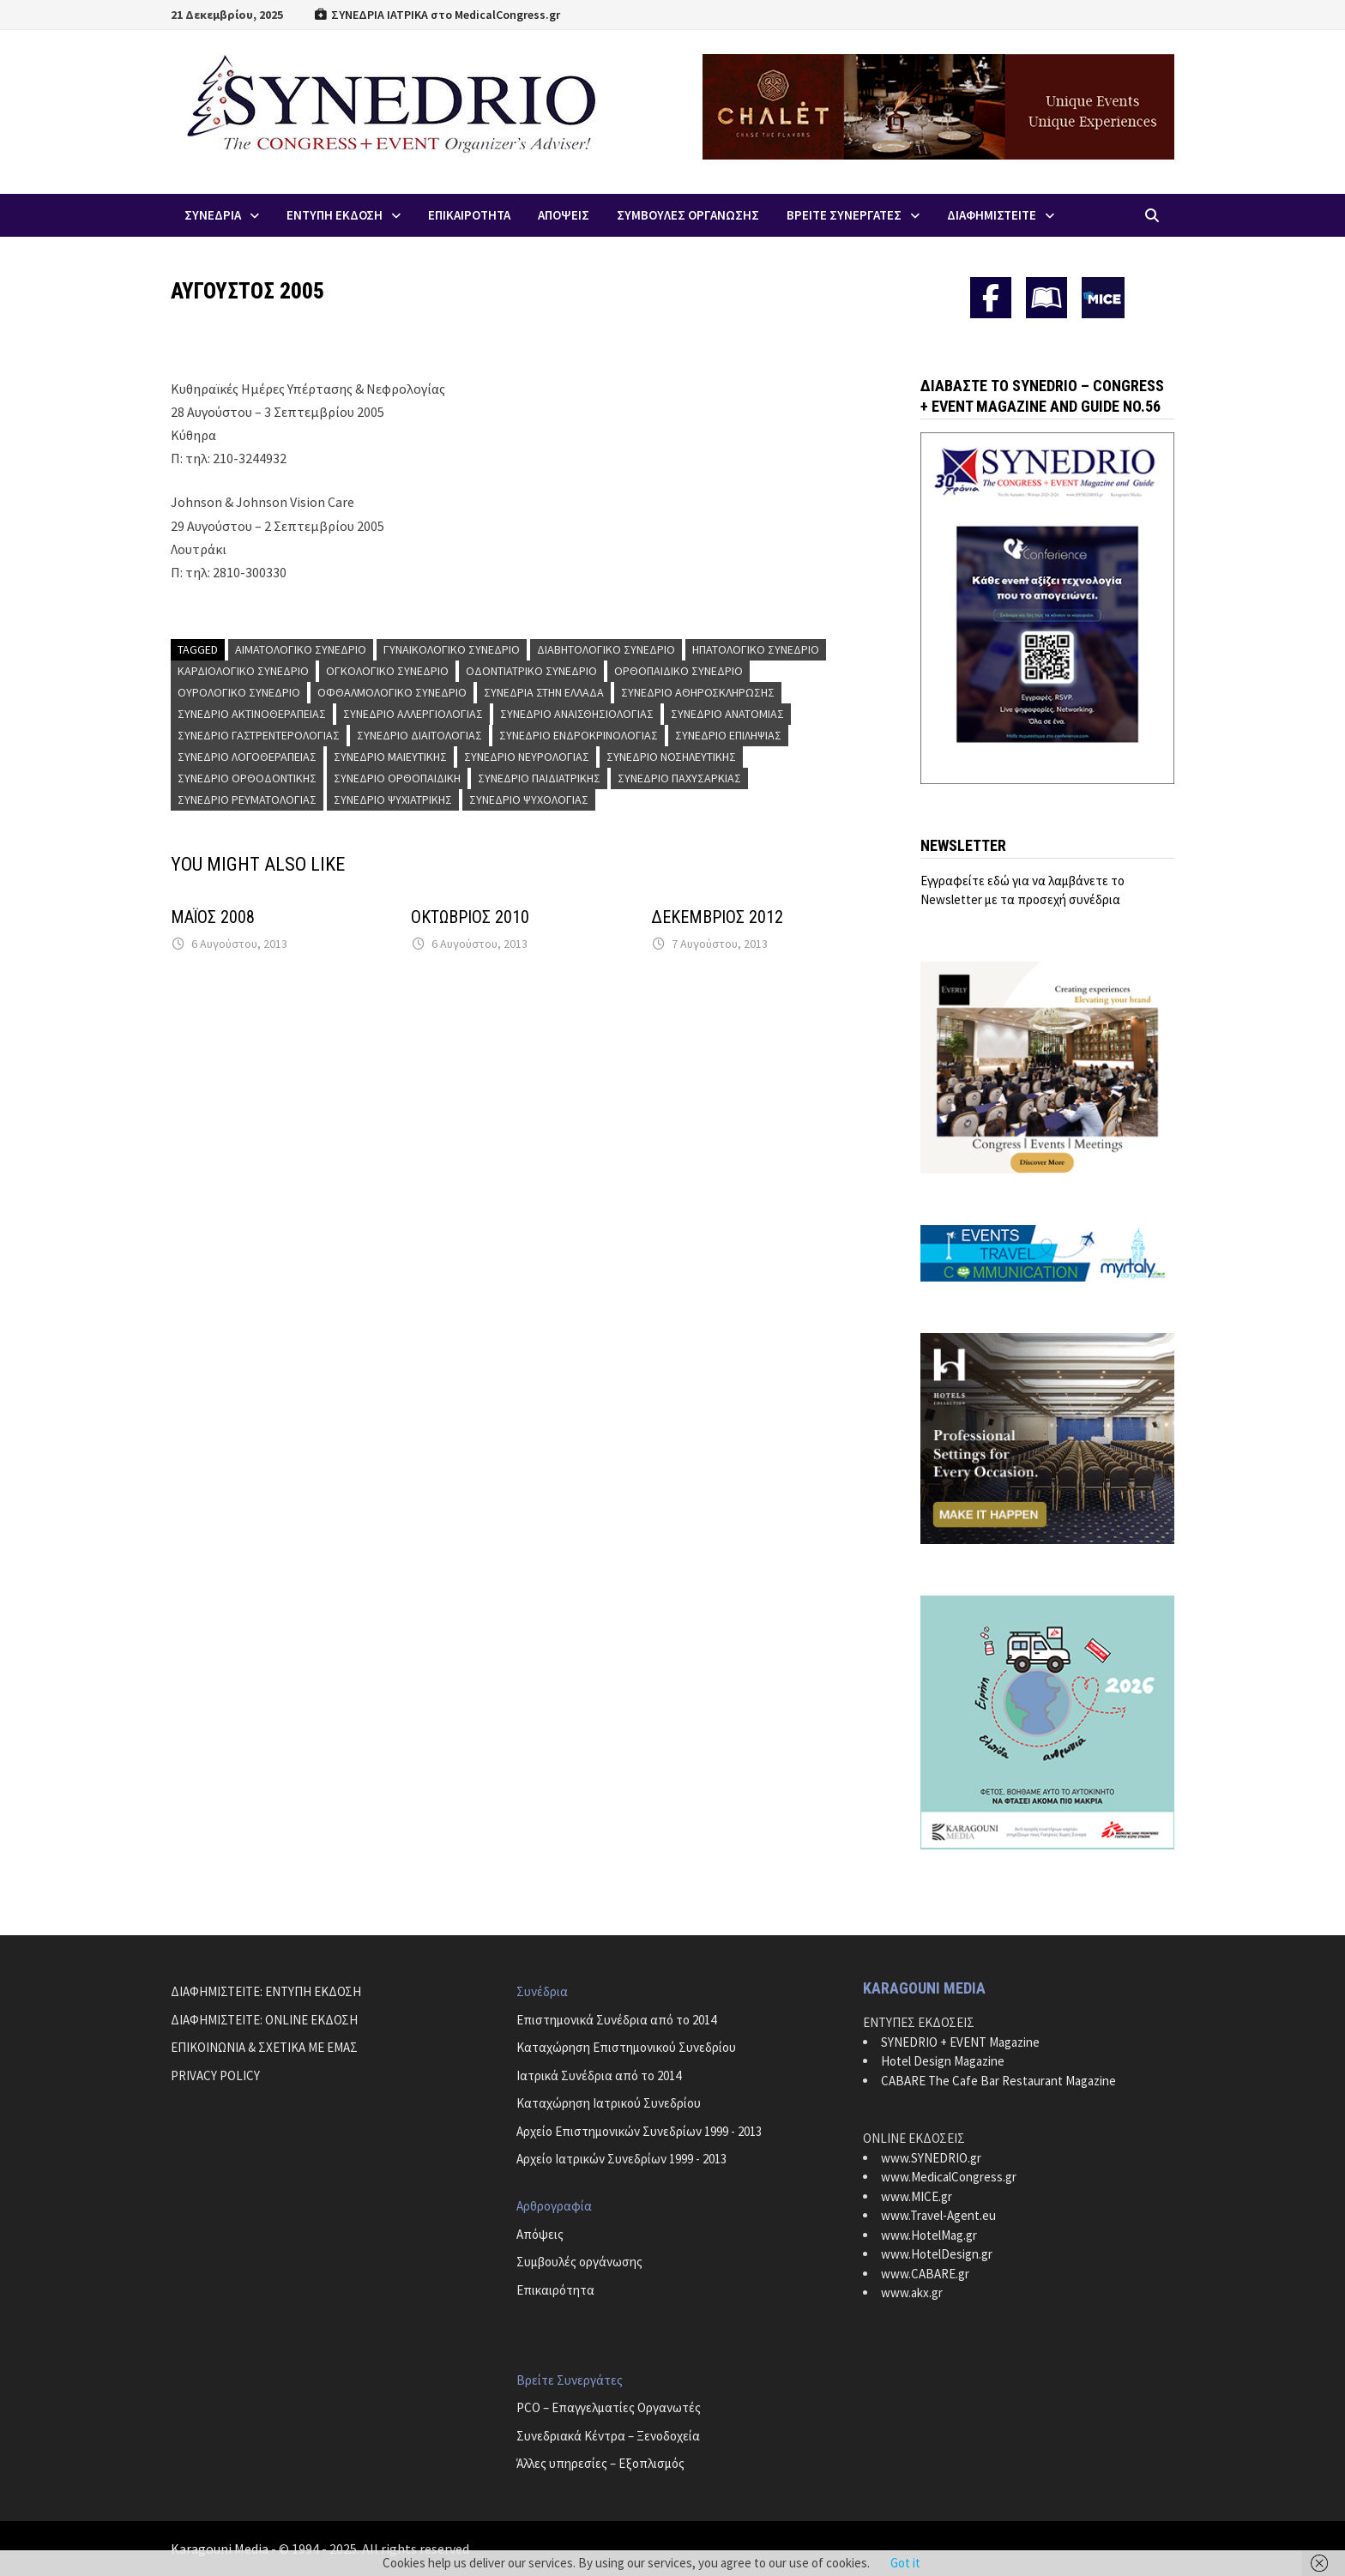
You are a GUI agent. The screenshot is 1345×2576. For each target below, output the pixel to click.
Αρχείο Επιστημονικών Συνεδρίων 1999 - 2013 (639, 2131)
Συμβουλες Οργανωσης (688, 215)
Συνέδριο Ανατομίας (727, 713)
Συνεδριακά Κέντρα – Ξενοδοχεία (608, 2436)
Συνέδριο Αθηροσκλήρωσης (698, 692)
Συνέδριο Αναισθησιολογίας (577, 713)
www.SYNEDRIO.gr (931, 2158)
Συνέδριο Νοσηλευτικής (671, 756)
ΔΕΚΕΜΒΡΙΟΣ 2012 (717, 917)
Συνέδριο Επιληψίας (728, 735)
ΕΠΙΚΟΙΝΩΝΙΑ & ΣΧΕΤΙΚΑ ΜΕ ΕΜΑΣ (264, 2047)
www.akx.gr (912, 2292)
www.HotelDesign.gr (936, 2254)
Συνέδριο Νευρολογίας (526, 756)
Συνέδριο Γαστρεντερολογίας (259, 735)
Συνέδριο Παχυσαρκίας (679, 778)
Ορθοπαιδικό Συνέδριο (678, 671)
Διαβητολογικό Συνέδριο (606, 649)
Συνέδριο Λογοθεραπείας (247, 756)
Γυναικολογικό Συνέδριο (451, 649)
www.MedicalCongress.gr (948, 2177)
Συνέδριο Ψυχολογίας (528, 799)
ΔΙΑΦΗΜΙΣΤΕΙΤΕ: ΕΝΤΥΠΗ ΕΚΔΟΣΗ (266, 1991)
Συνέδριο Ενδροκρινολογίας (578, 735)
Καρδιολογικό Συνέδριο (243, 671)
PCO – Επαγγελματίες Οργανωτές (608, 2407)
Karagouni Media (221, 2548)
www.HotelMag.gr (929, 2235)
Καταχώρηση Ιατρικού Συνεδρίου (608, 2103)
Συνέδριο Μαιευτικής (390, 756)
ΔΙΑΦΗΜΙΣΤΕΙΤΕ (991, 215)
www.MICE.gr (916, 2196)
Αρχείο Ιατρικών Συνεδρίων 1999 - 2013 (621, 2159)
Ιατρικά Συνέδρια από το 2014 (598, 2075)
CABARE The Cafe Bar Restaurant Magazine (998, 2080)
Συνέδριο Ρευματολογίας (247, 799)
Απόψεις (540, 2234)
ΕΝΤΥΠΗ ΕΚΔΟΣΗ (334, 215)
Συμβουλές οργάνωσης (579, 2261)
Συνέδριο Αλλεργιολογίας (413, 713)
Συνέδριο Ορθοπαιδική (397, 778)
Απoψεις (563, 215)
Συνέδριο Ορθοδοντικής (247, 778)
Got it (905, 2563)
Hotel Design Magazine (942, 2061)
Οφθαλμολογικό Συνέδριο (392, 692)
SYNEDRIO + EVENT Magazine (960, 2042)
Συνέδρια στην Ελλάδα (544, 692)
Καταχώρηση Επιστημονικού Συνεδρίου (626, 2047)
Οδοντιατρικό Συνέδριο (531, 671)
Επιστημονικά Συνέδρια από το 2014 (616, 2020)
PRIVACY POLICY (215, 2075)
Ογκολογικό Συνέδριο (387, 671)
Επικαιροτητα (469, 215)
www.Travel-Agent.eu (938, 2215)
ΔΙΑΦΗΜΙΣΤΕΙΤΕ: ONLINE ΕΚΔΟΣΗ (264, 2020)
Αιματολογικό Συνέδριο (300, 649)
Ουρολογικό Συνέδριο (239, 692)
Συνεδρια (212, 215)
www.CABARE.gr (925, 2273)
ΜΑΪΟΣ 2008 (213, 917)
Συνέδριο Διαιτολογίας (419, 735)
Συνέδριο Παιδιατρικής (539, 778)
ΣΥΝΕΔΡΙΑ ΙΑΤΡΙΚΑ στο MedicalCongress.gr (436, 14)
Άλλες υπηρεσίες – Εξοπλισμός (600, 2463)
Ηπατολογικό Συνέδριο (755, 649)
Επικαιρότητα (555, 2290)
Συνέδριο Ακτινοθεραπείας (252, 713)
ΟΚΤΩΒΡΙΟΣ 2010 (470, 917)
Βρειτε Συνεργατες (844, 215)
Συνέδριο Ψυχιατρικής (393, 799)
